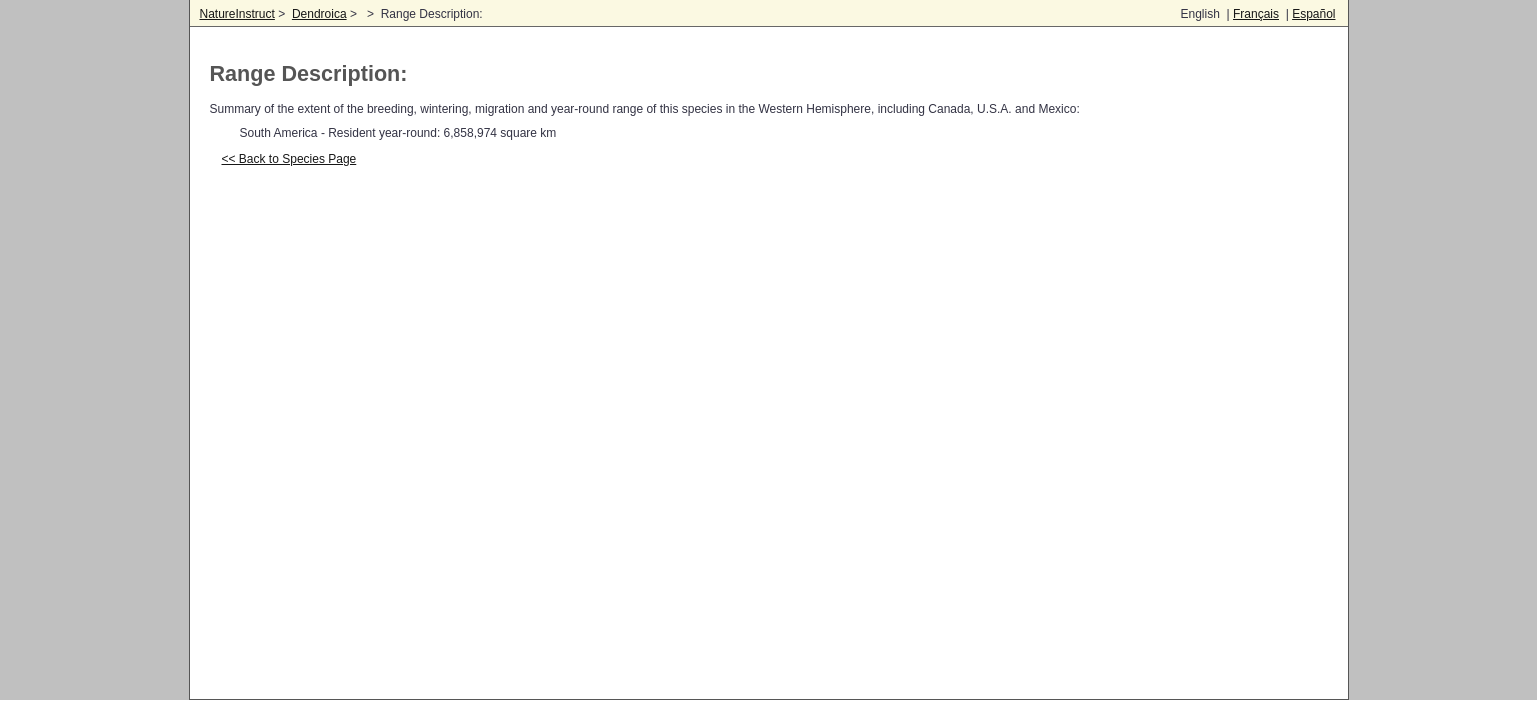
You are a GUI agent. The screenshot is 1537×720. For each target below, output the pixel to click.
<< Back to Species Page (289, 159)
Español (1313, 14)
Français (1256, 14)
